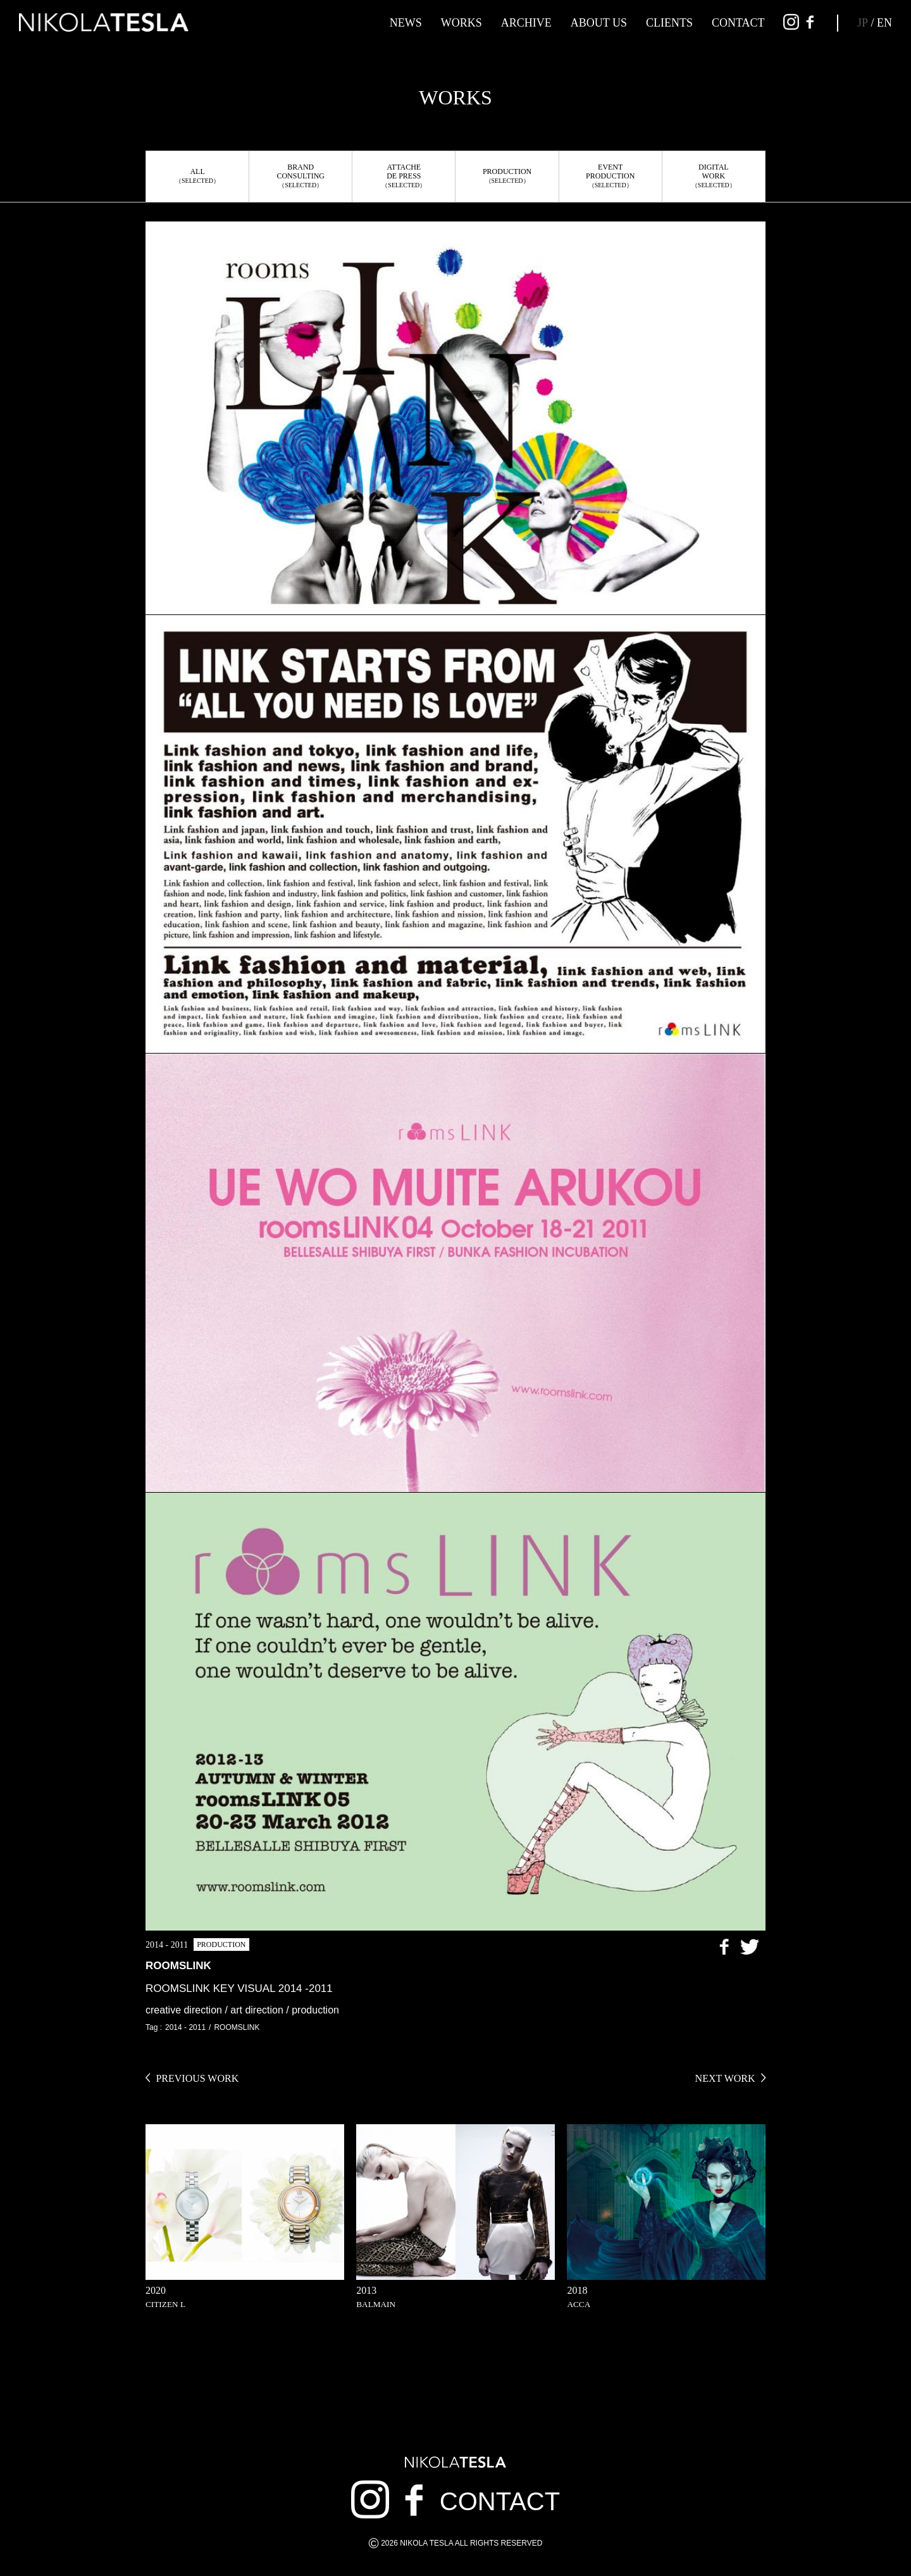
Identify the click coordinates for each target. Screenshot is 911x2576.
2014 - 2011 (185, 2027)
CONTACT (738, 22)
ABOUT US (599, 22)
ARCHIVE (526, 22)
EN (884, 22)
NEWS (406, 22)
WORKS (461, 22)
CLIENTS (669, 22)
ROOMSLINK (236, 2027)
